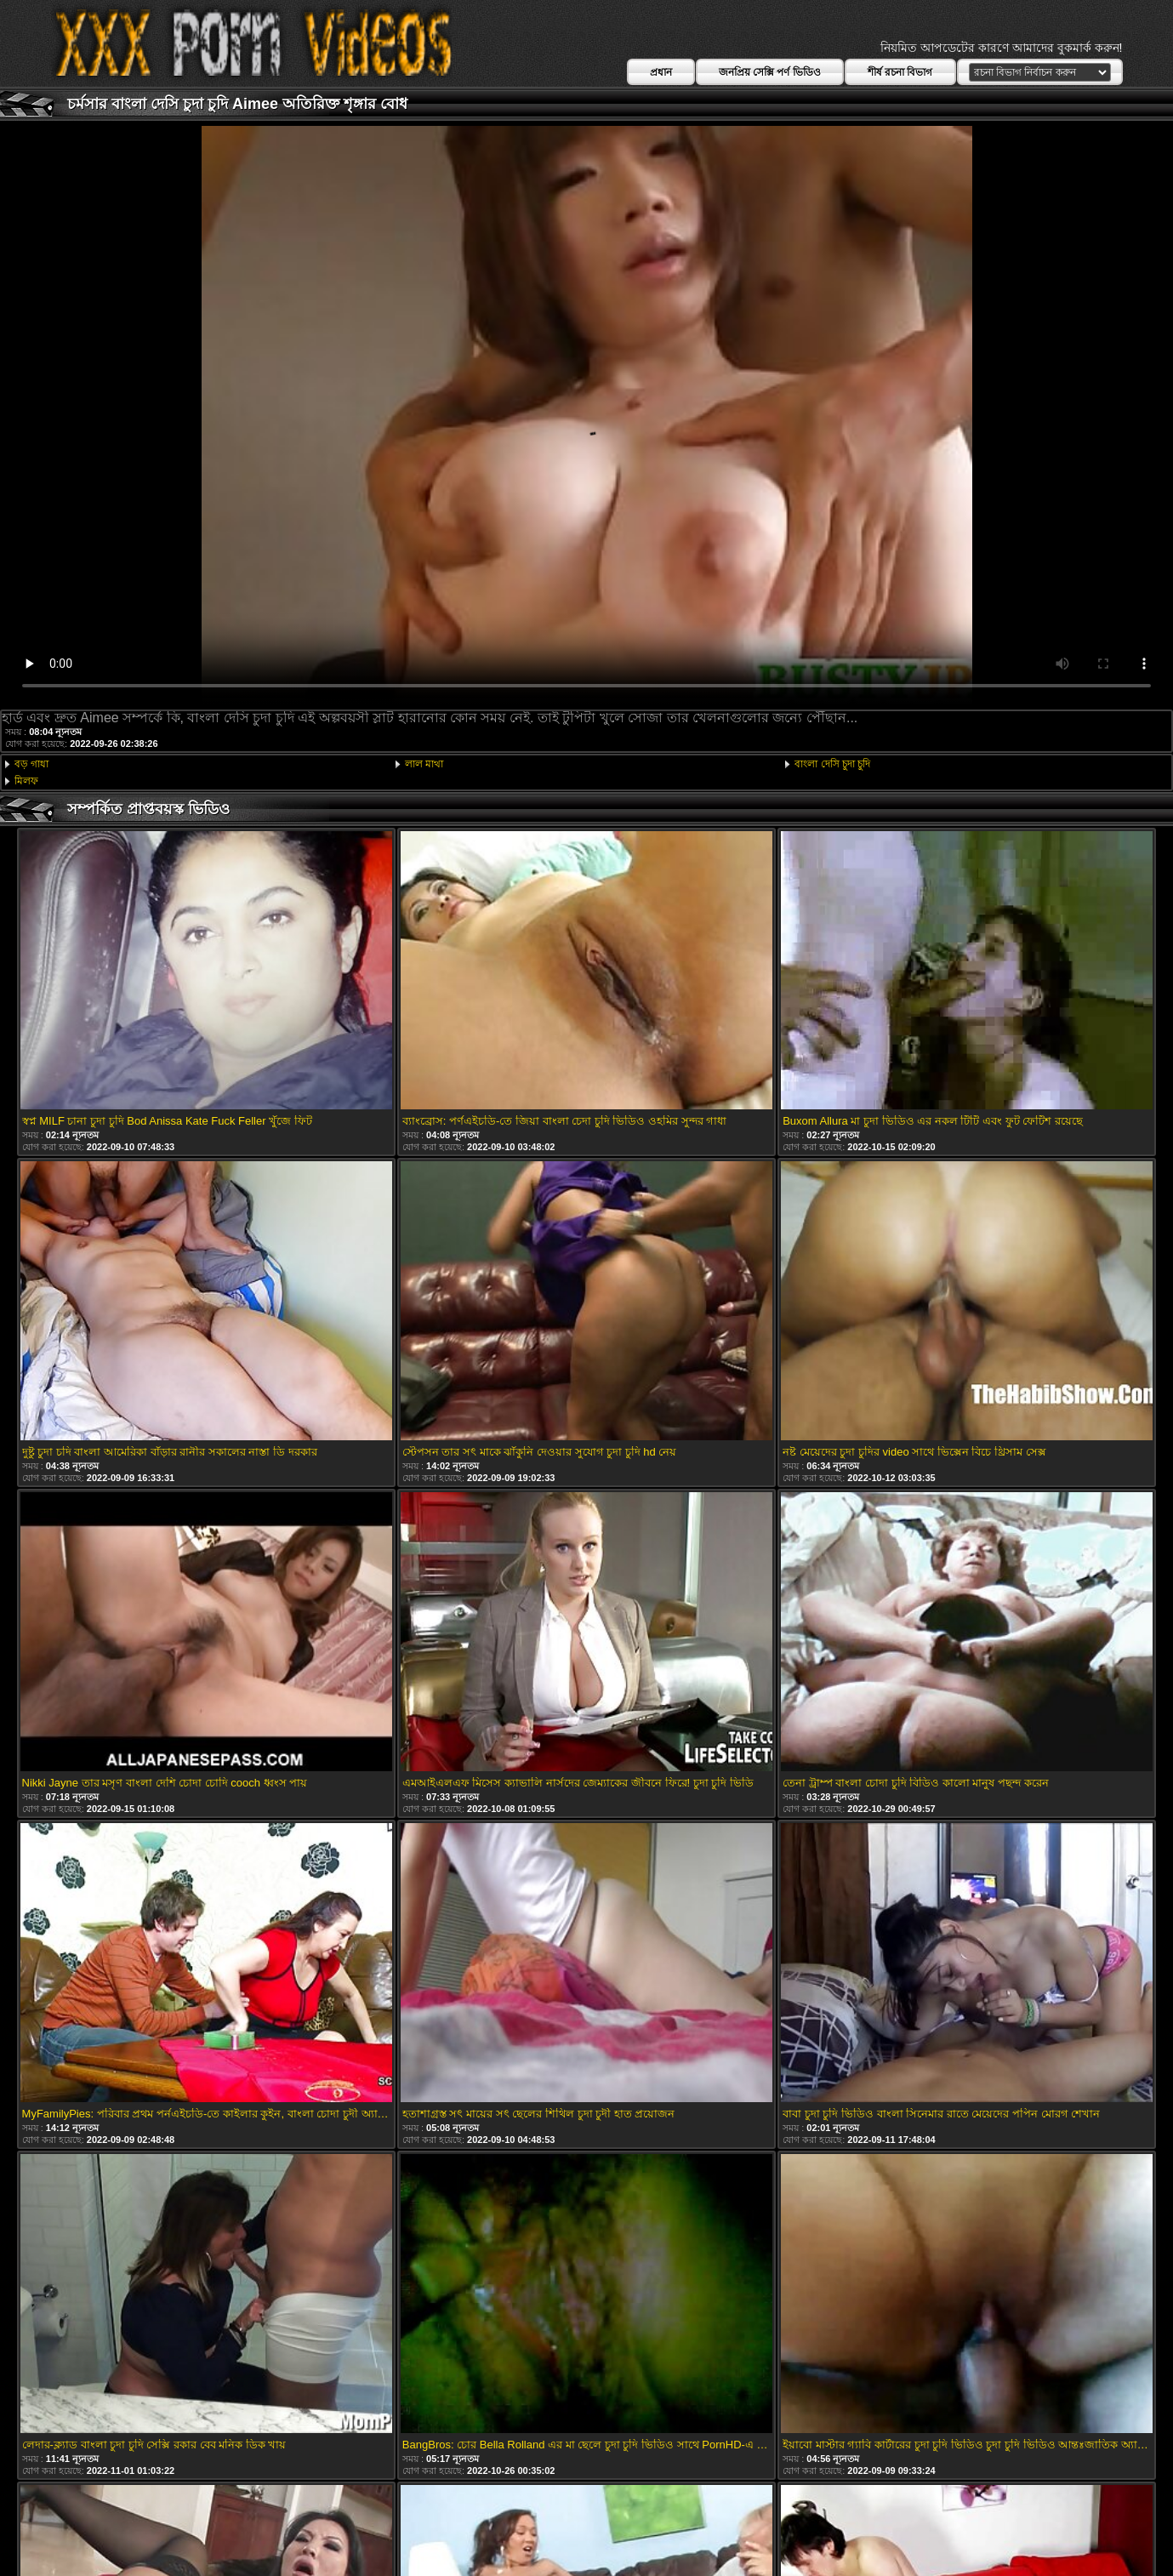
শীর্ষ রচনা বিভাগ (900, 72)
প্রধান (661, 72)
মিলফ (26, 781)
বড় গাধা (31, 764)
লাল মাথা (424, 764)
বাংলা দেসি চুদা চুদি (832, 764)
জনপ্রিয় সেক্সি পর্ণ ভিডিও (770, 72)
